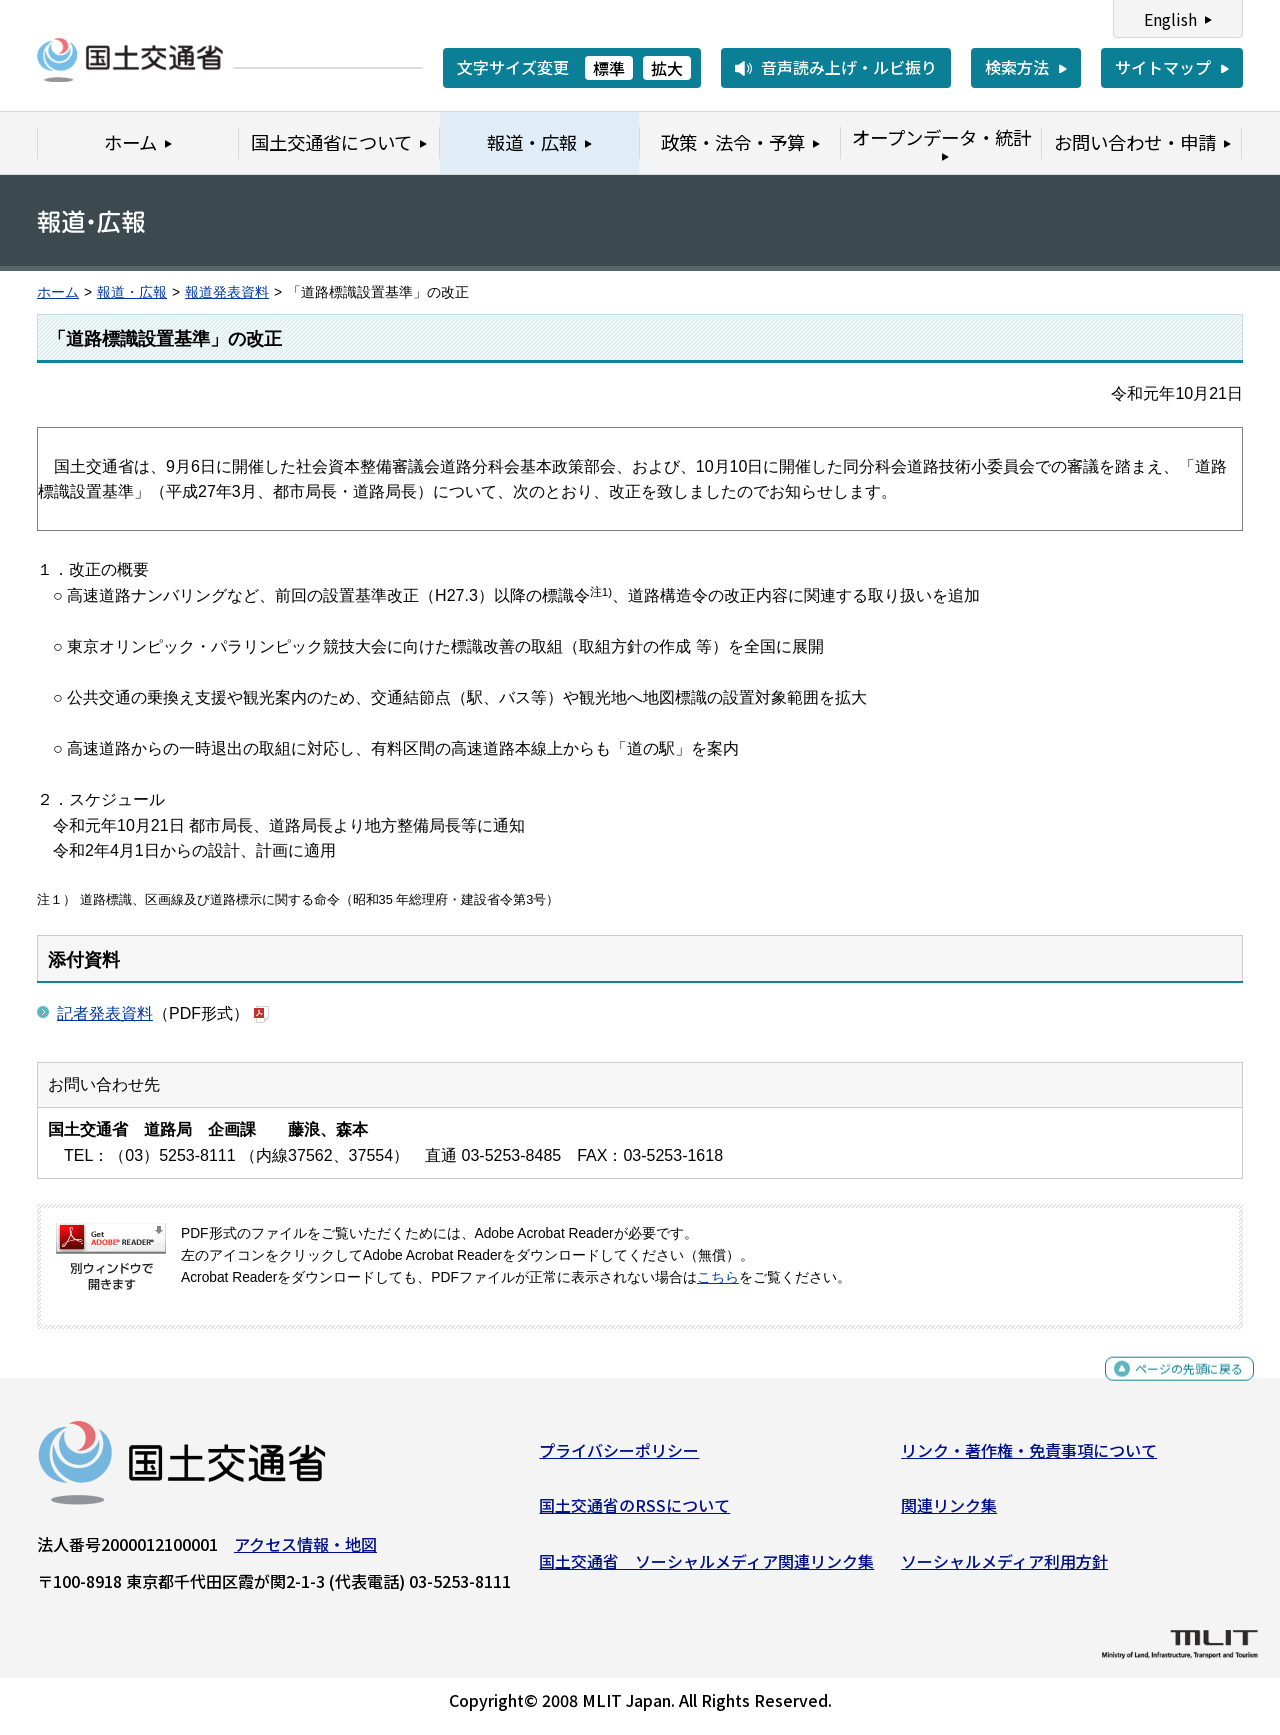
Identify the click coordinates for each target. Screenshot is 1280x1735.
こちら (718, 1277)
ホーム (58, 292)
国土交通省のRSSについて (634, 1513)
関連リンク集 (949, 1513)
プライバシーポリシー (619, 1458)
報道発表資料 (227, 292)
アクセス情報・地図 (305, 1552)
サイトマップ (1163, 67)
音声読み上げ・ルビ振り (849, 67)
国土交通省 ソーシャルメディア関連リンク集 (706, 1569)
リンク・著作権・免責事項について (1029, 1458)
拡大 (667, 68)
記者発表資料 (105, 1013)
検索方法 (1017, 67)
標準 (609, 68)
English (1170, 19)
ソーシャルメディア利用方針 (1004, 1569)
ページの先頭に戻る (1172, 1385)
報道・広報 (132, 292)
